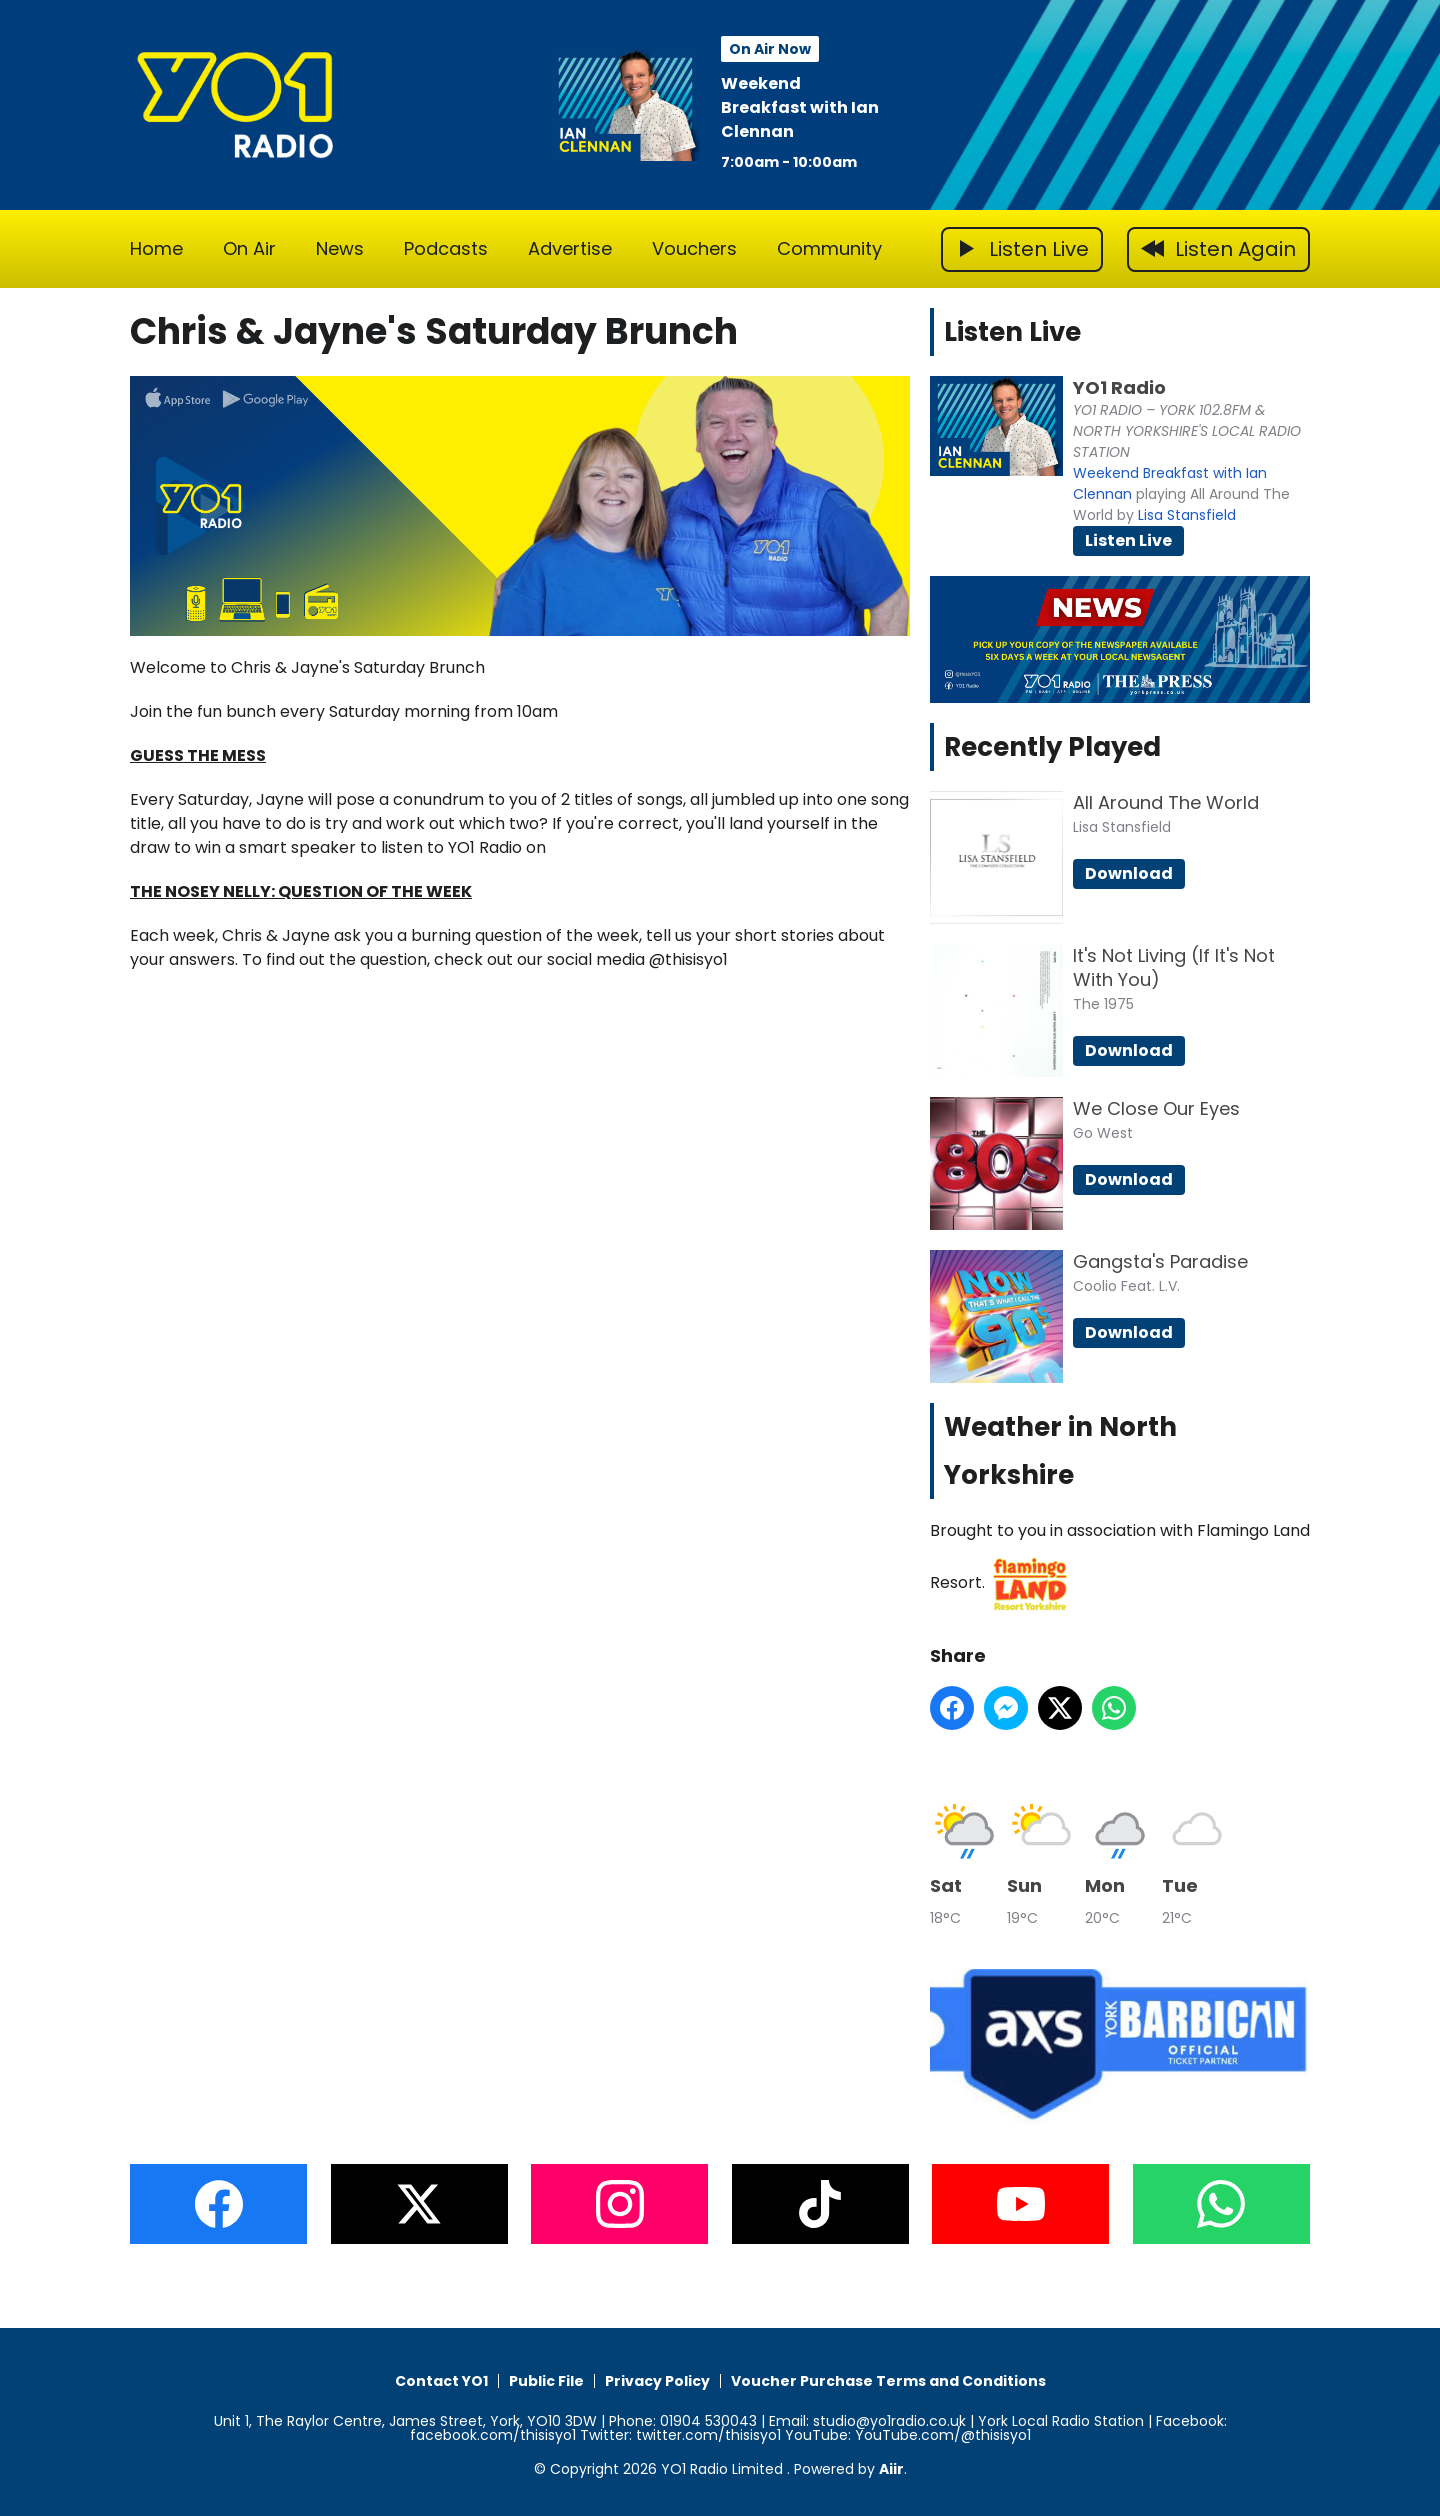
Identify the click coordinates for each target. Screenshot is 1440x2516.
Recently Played (1052, 747)
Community (829, 248)
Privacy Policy (657, 2381)
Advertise (570, 248)
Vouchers (694, 248)
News (340, 248)
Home (156, 248)
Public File (546, 2381)
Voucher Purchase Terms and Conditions (888, 2381)
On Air (249, 248)
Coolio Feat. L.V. (1126, 1286)
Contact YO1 (441, 2381)
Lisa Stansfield (1187, 515)
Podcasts (446, 248)
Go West (1103, 1133)
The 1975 (1103, 1004)
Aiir (891, 2469)
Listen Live (1128, 540)
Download (1129, 873)
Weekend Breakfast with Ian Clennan (800, 107)
